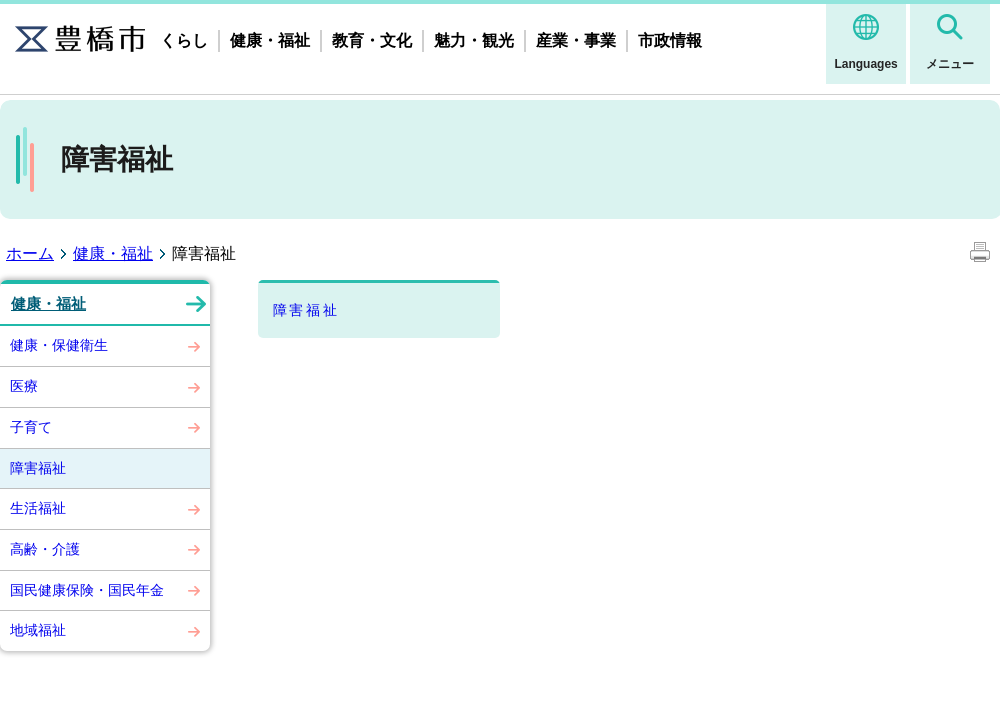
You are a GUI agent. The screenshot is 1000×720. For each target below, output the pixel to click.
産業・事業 (576, 40)
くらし (184, 40)
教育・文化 (372, 40)
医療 (24, 386)
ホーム (30, 253)
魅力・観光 (474, 40)
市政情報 (670, 40)
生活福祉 (38, 508)
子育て (31, 427)
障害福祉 (38, 468)
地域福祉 (38, 630)
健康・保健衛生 (59, 345)
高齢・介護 (45, 549)
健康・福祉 (270, 40)
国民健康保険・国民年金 (87, 590)
